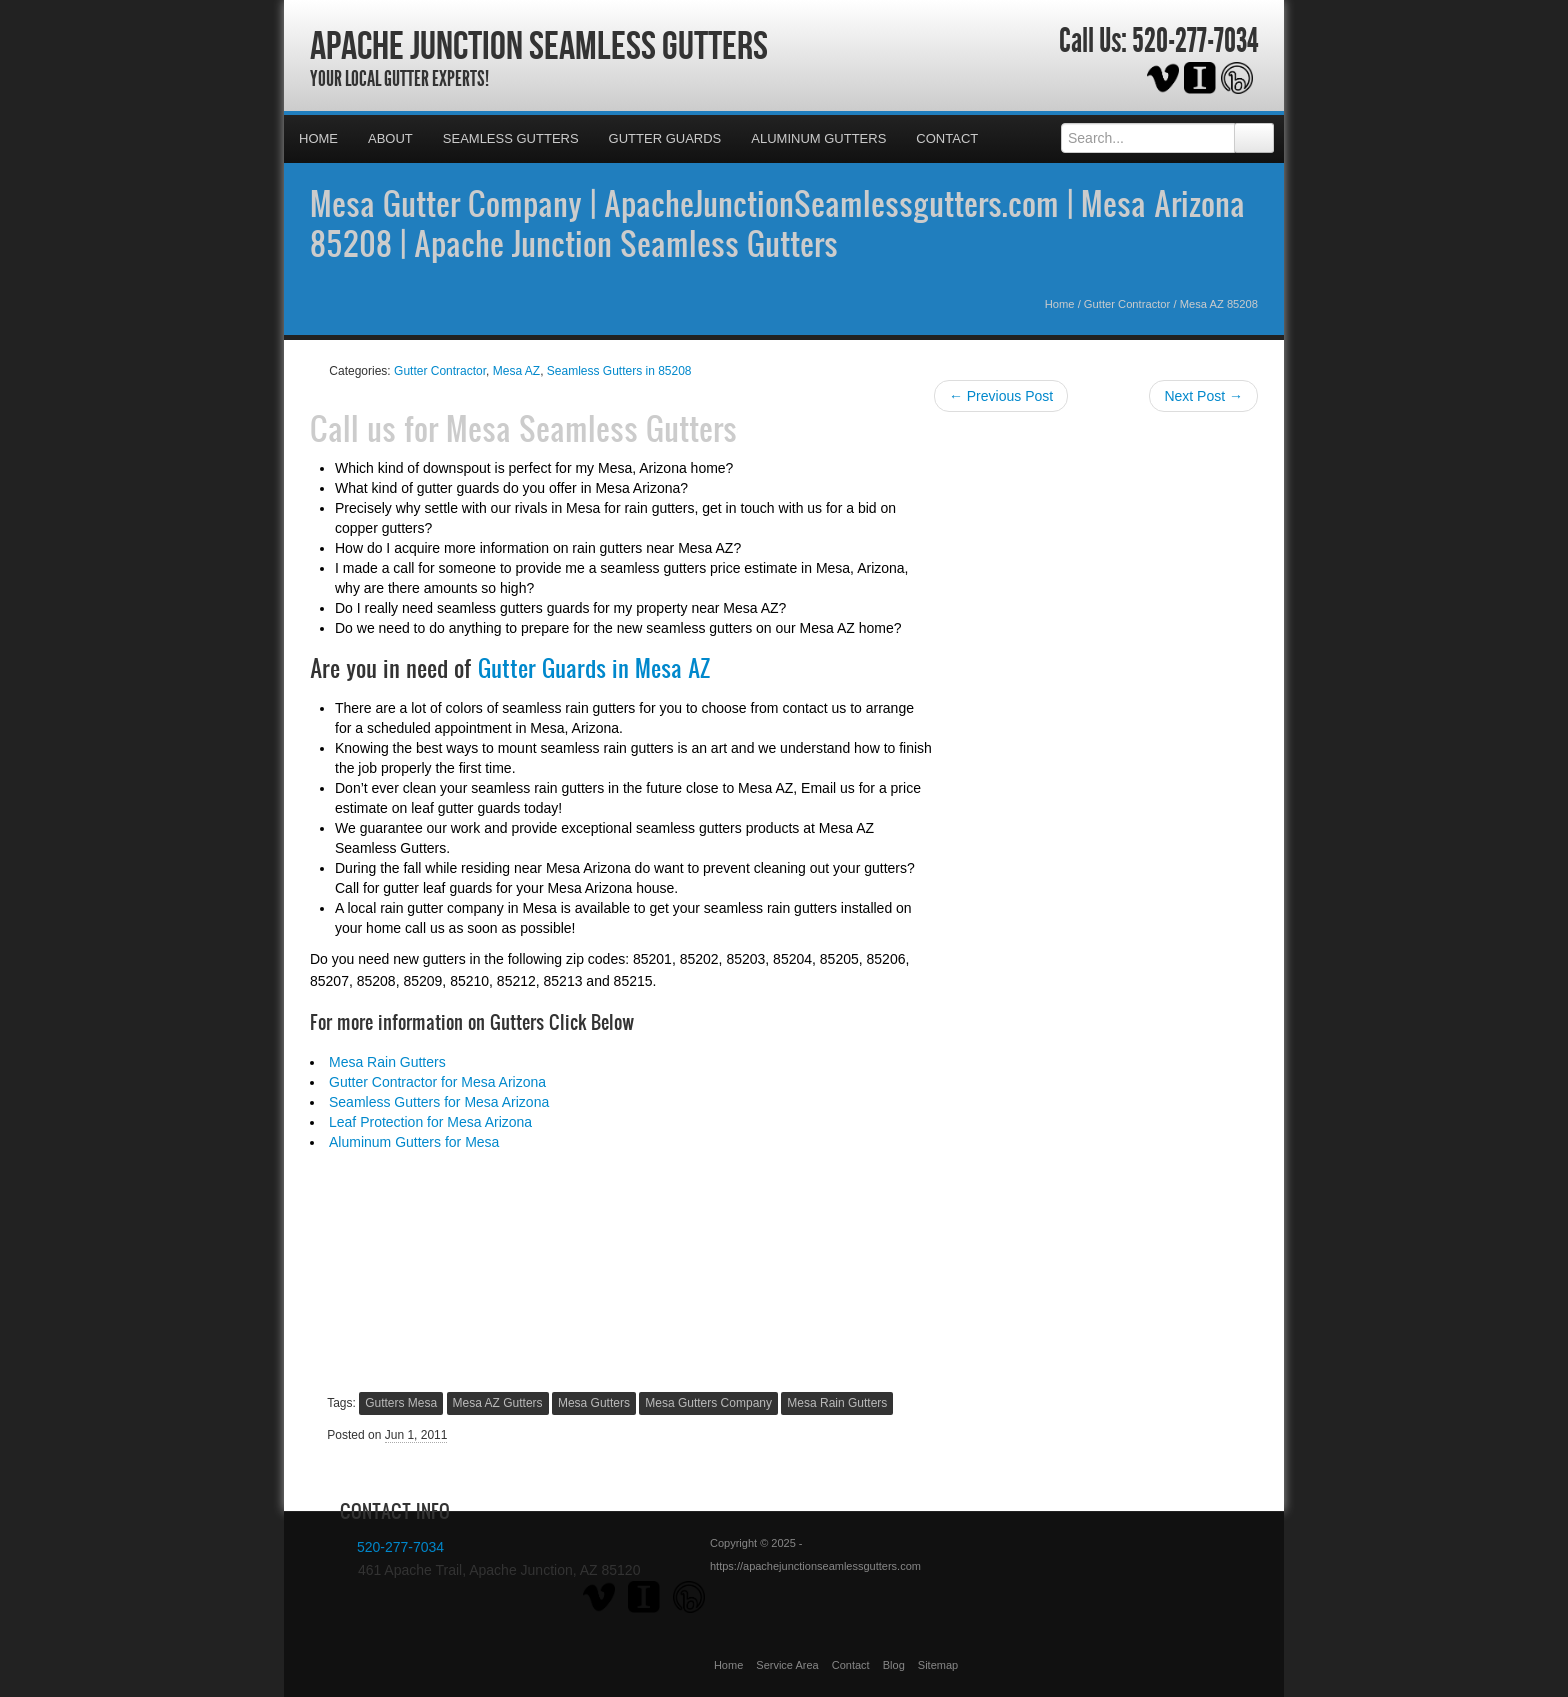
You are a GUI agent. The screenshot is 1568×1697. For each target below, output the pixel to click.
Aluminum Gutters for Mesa (414, 1142)
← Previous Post (1001, 396)
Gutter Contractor (1127, 304)
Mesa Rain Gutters (387, 1062)
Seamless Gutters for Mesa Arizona (439, 1102)
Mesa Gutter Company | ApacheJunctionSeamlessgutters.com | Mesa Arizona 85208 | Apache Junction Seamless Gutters (777, 223)
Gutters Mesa (401, 1403)
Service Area (787, 1665)
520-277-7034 (1195, 41)
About (390, 138)
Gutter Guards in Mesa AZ (594, 668)
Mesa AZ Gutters (498, 1403)
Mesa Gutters (594, 1403)
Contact (947, 138)
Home (318, 138)
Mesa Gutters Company (708, 1403)
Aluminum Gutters (818, 138)
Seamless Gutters (511, 138)
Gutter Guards (665, 138)
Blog (894, 1665)
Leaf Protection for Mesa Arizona (430, 1122)
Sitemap (938, 1665)
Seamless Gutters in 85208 (619, 371)
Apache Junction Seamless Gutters (539, 45)
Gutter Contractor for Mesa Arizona (437, 1082)
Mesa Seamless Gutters (591, 428)
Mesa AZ (516, 371)
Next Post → (1203, 396)
